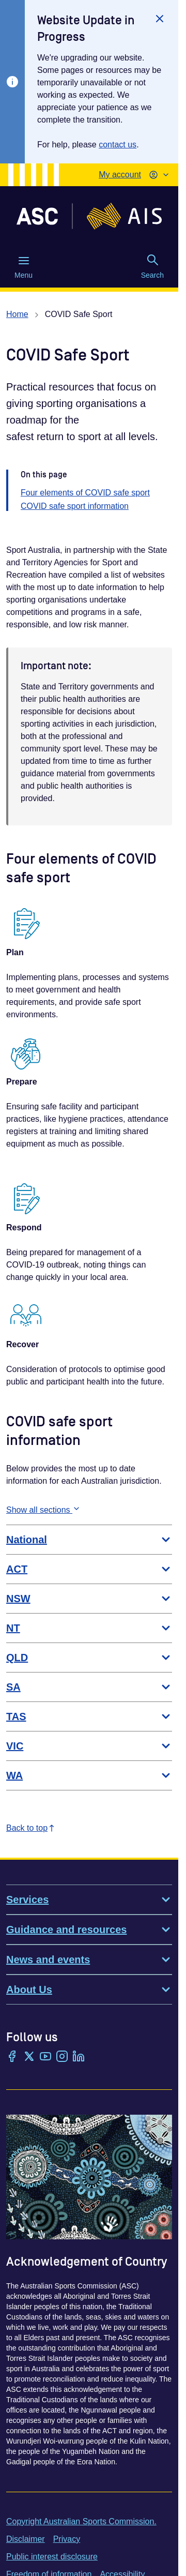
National (89, 1539)
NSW (89, 1598)
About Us (89, 1989)
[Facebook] (12, 2057)
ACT (89, 1569)
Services (89, 1899)
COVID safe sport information (75, 506)
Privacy (66, 2539)
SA (89, 1687)
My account (120, 174)
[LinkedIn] (78, 2057)
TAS (89, 1716)
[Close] (159, 18)
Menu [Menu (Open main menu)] (23, 266)
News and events (89, 1959)
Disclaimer (25, 2539)
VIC (89, 1746)
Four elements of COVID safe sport (85, 492)
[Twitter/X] (29, 2057)
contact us (117, 144)
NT (89, 1628)
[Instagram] (62, 2057)
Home (17, 314)
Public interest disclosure (52, 2556)
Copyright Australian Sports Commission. (81, 2521)
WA (89, 1775)
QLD (89, 1657)
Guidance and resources (89, 1929)
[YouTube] (45, 2057)
